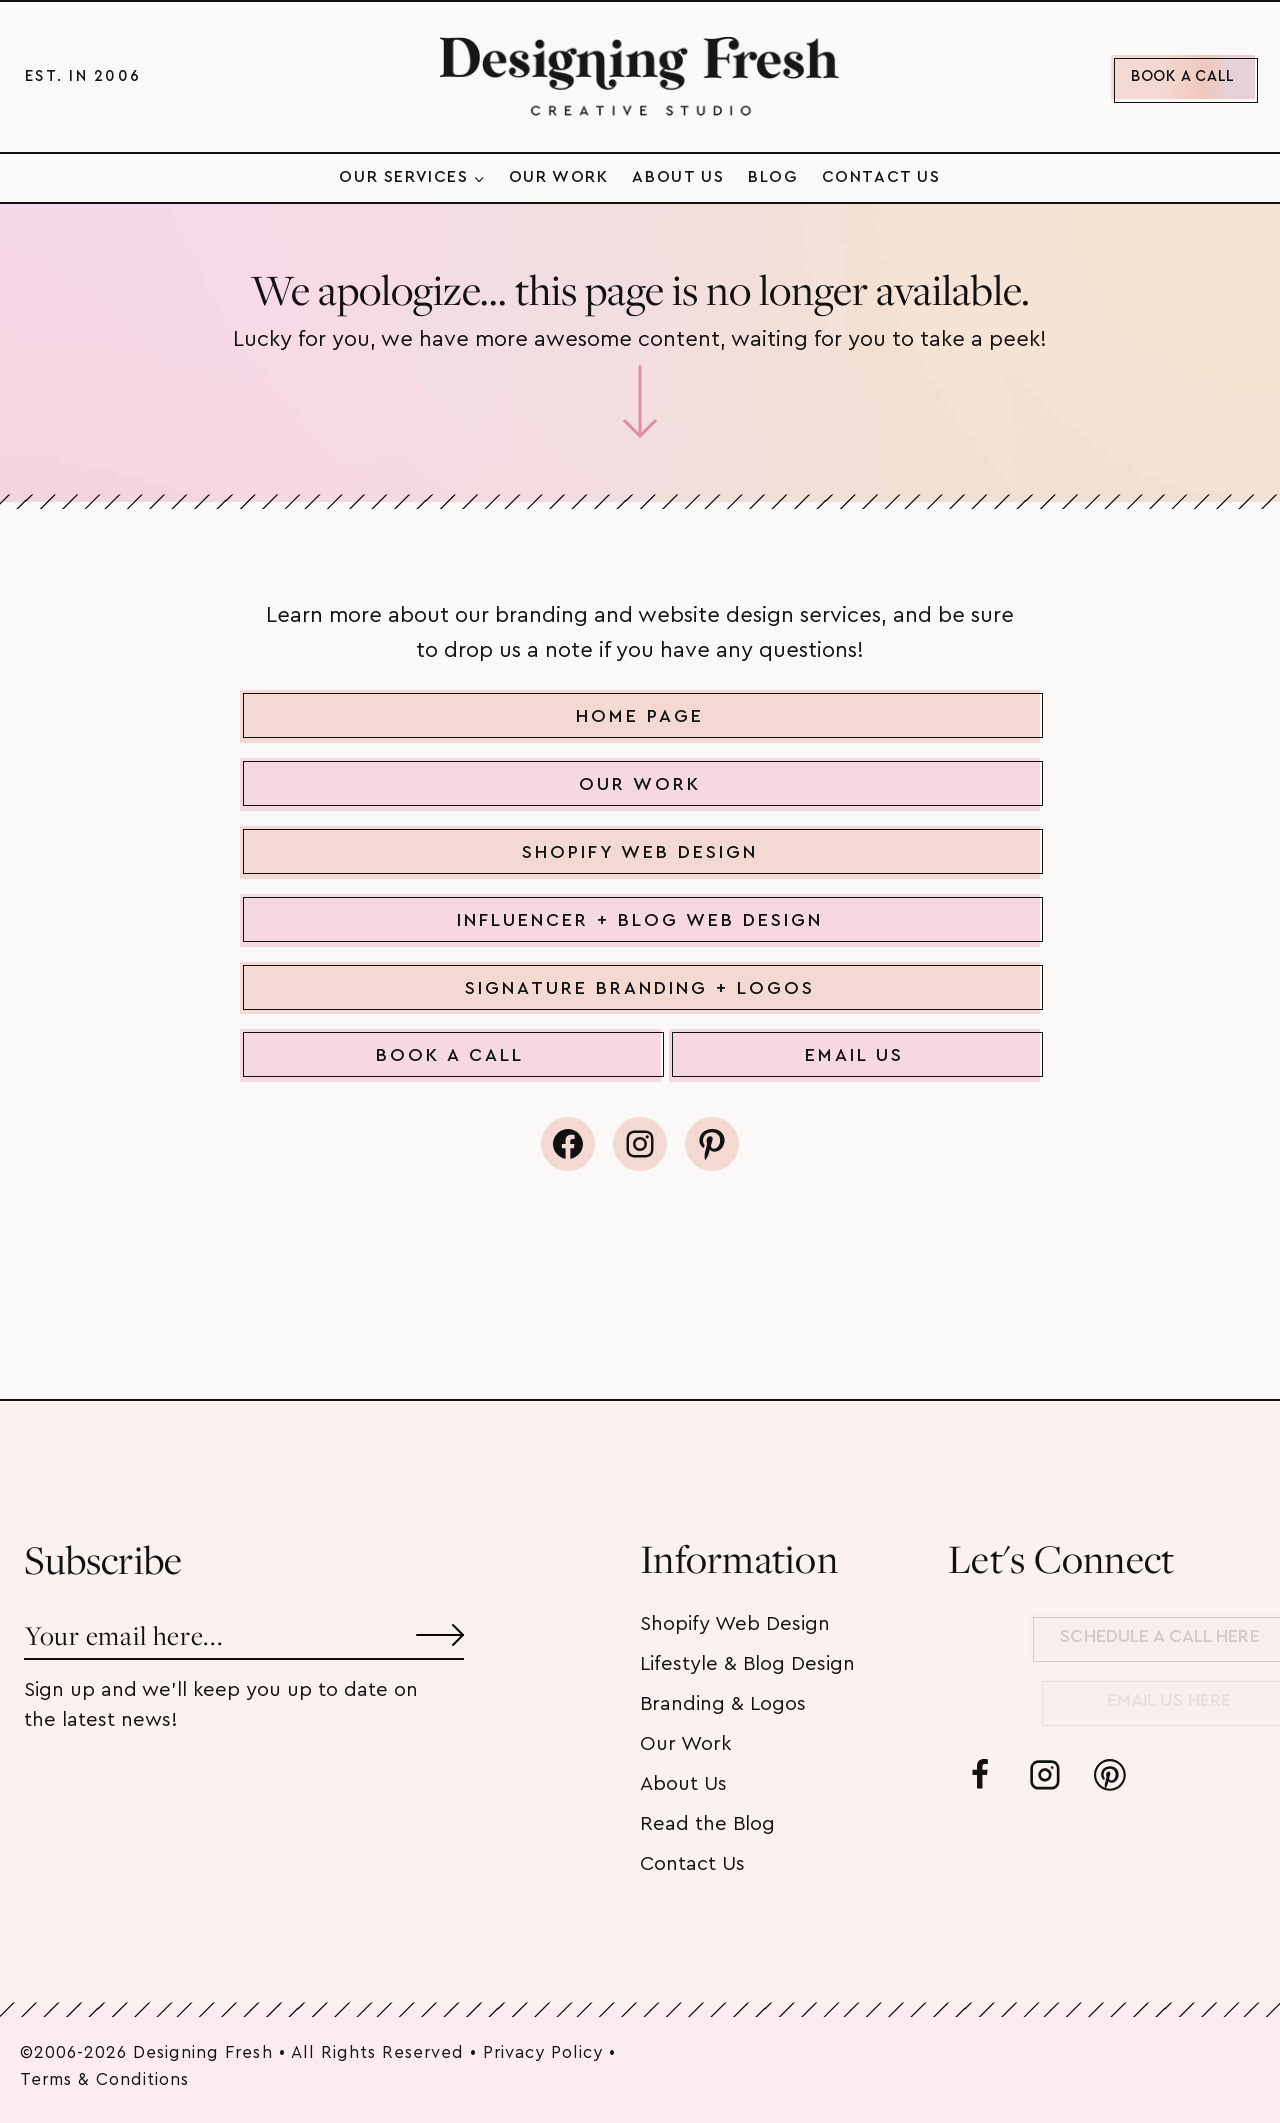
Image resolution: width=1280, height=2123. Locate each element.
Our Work (559, 177)
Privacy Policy (543, 2052)
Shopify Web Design (735, 1624)
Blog (772, 177)
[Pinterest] (1110, 1775)
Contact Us (881, 177)
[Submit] (440, 1627)
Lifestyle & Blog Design (747, 1664)
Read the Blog (707, 1824)
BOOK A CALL (1183, 76)
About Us (678, 177)
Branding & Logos (723, 1704)
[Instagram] (1045, 1775)
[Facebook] (980, 1775)
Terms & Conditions (104, 2079)
